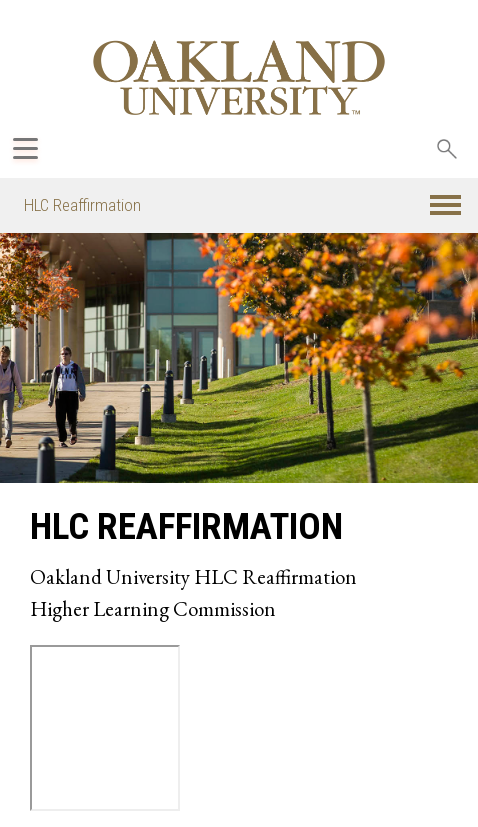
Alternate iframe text (105, 728)
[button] (445, 205)
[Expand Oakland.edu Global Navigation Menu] (25, 148)
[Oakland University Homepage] (239, 77)
